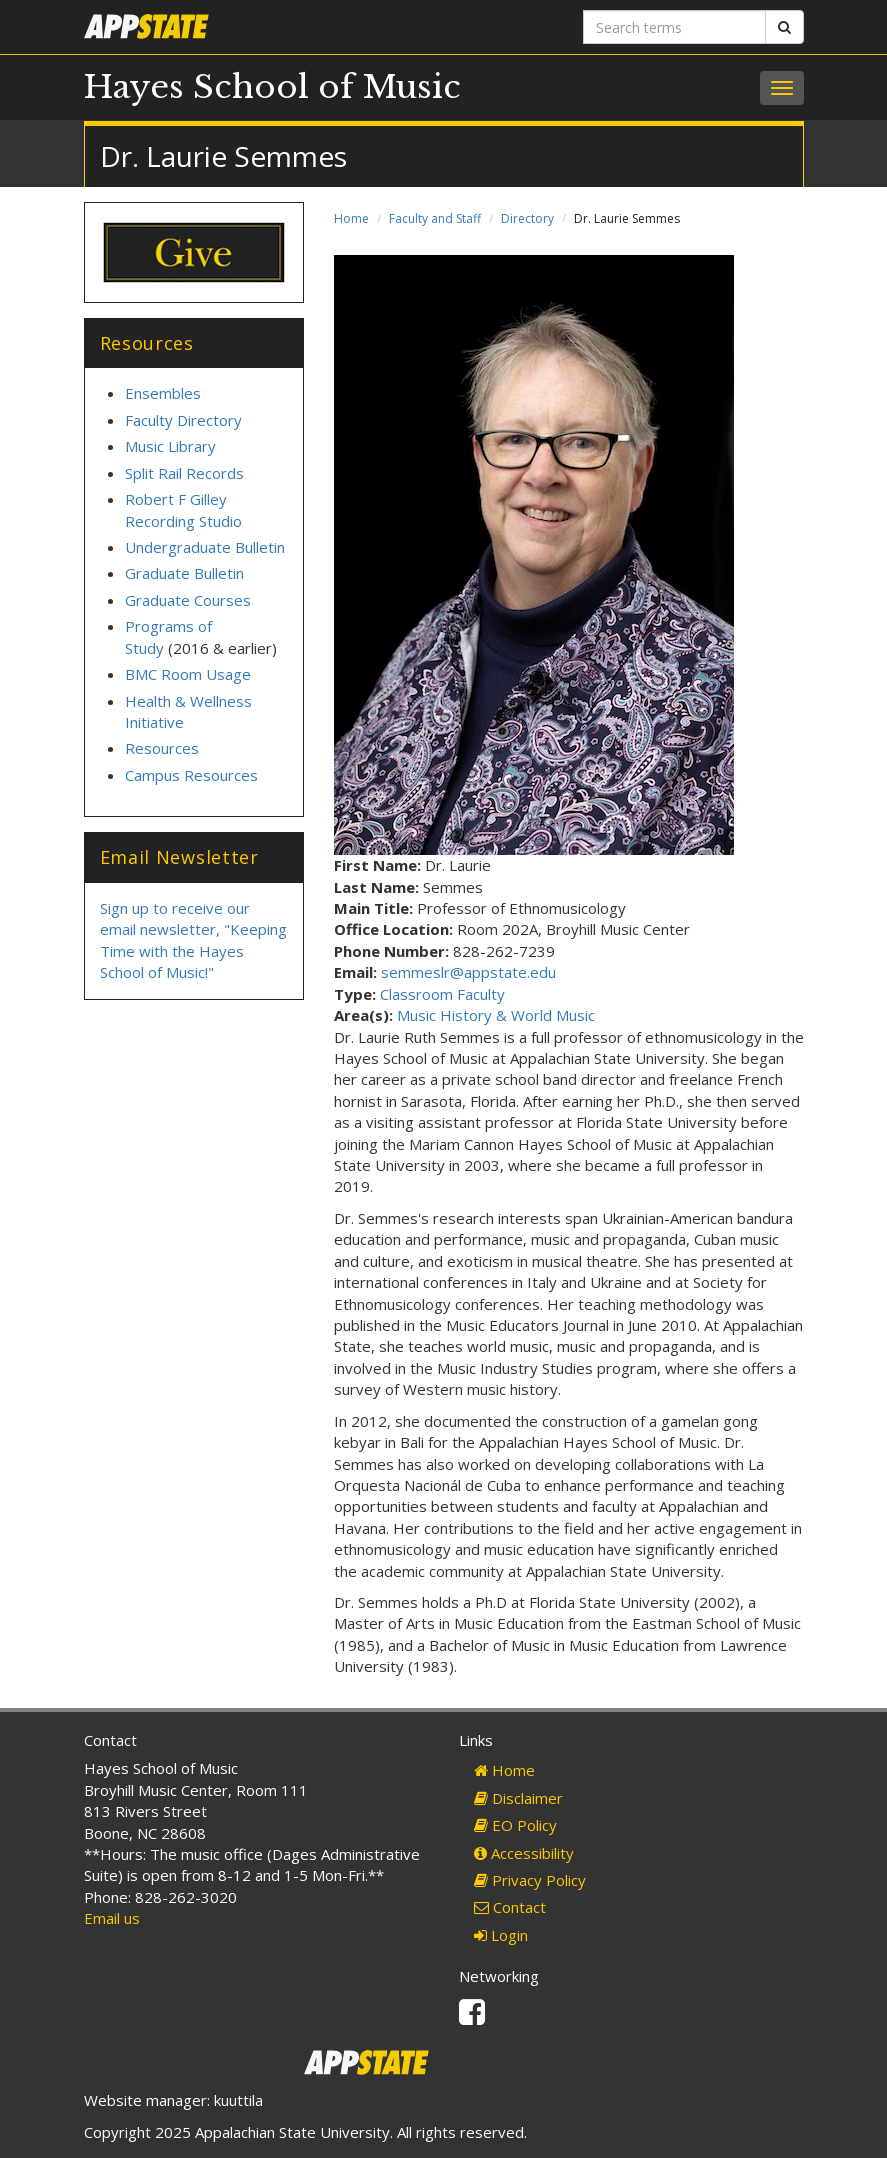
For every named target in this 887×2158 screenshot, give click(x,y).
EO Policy (515, 1825)
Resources (162, 748)
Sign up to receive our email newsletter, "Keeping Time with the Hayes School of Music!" (193, 940)
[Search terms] (674, 27)
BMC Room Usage (188, 674)
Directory (527, 218)
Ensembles (163, 393)
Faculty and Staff (435, 218)
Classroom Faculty (442, 994)
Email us (112, 1918)
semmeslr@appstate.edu (468, 972)
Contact (510, 1907)
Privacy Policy (530, 1880)
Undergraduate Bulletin (205, 547)
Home (351, 218)
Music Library (170, 446)
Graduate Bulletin (184, 573)
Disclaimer (518, 1798)
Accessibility (524, 1853)
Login (501, 1935)
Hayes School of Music (272, 87)
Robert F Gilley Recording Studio (183, 509)
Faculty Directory (183, 420)
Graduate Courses (188, 600)
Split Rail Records (184, 473)
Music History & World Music (496, 1015)
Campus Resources (191, 775)
